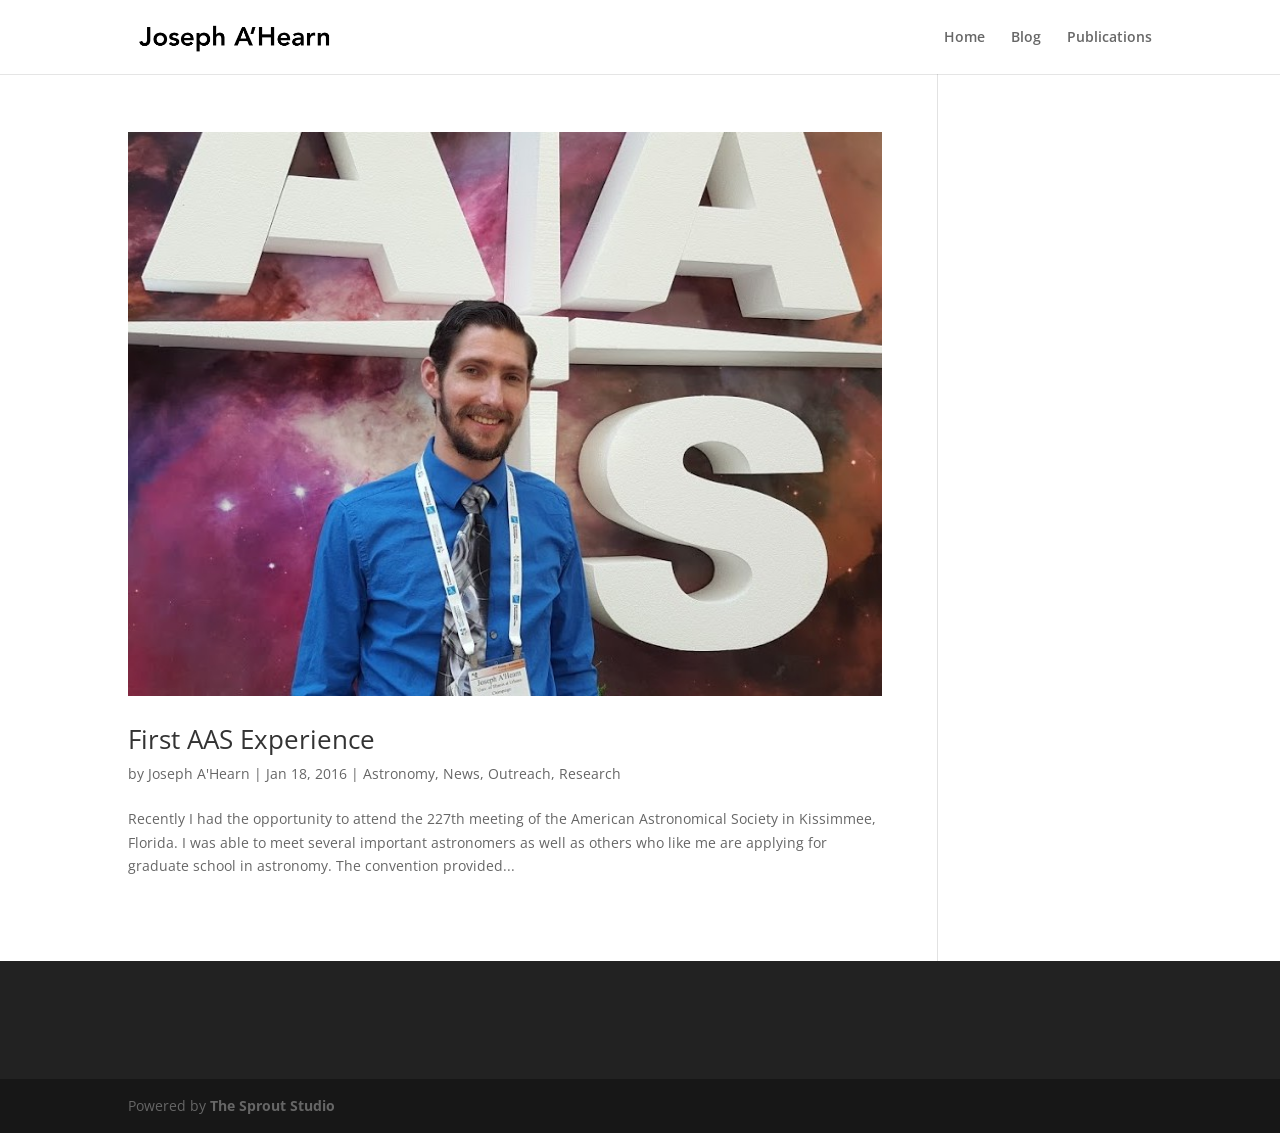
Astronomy (399, 773)
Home (964, 38)
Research (590, 773)
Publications (1109, 38)
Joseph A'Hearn (199, 773)
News (461, 773)
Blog (1026, 38)
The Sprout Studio (272, 1105)
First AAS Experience (251, 739)
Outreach (519, 773)
